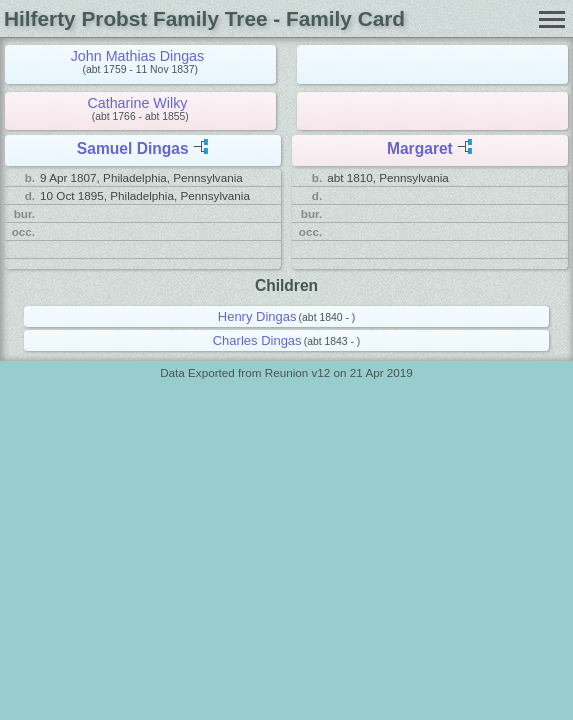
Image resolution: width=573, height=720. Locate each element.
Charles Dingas (257, 340)
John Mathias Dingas (138, 56)
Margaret (420, 148)
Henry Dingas (257, 316)
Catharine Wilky (137, 103)
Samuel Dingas (133, 148)
